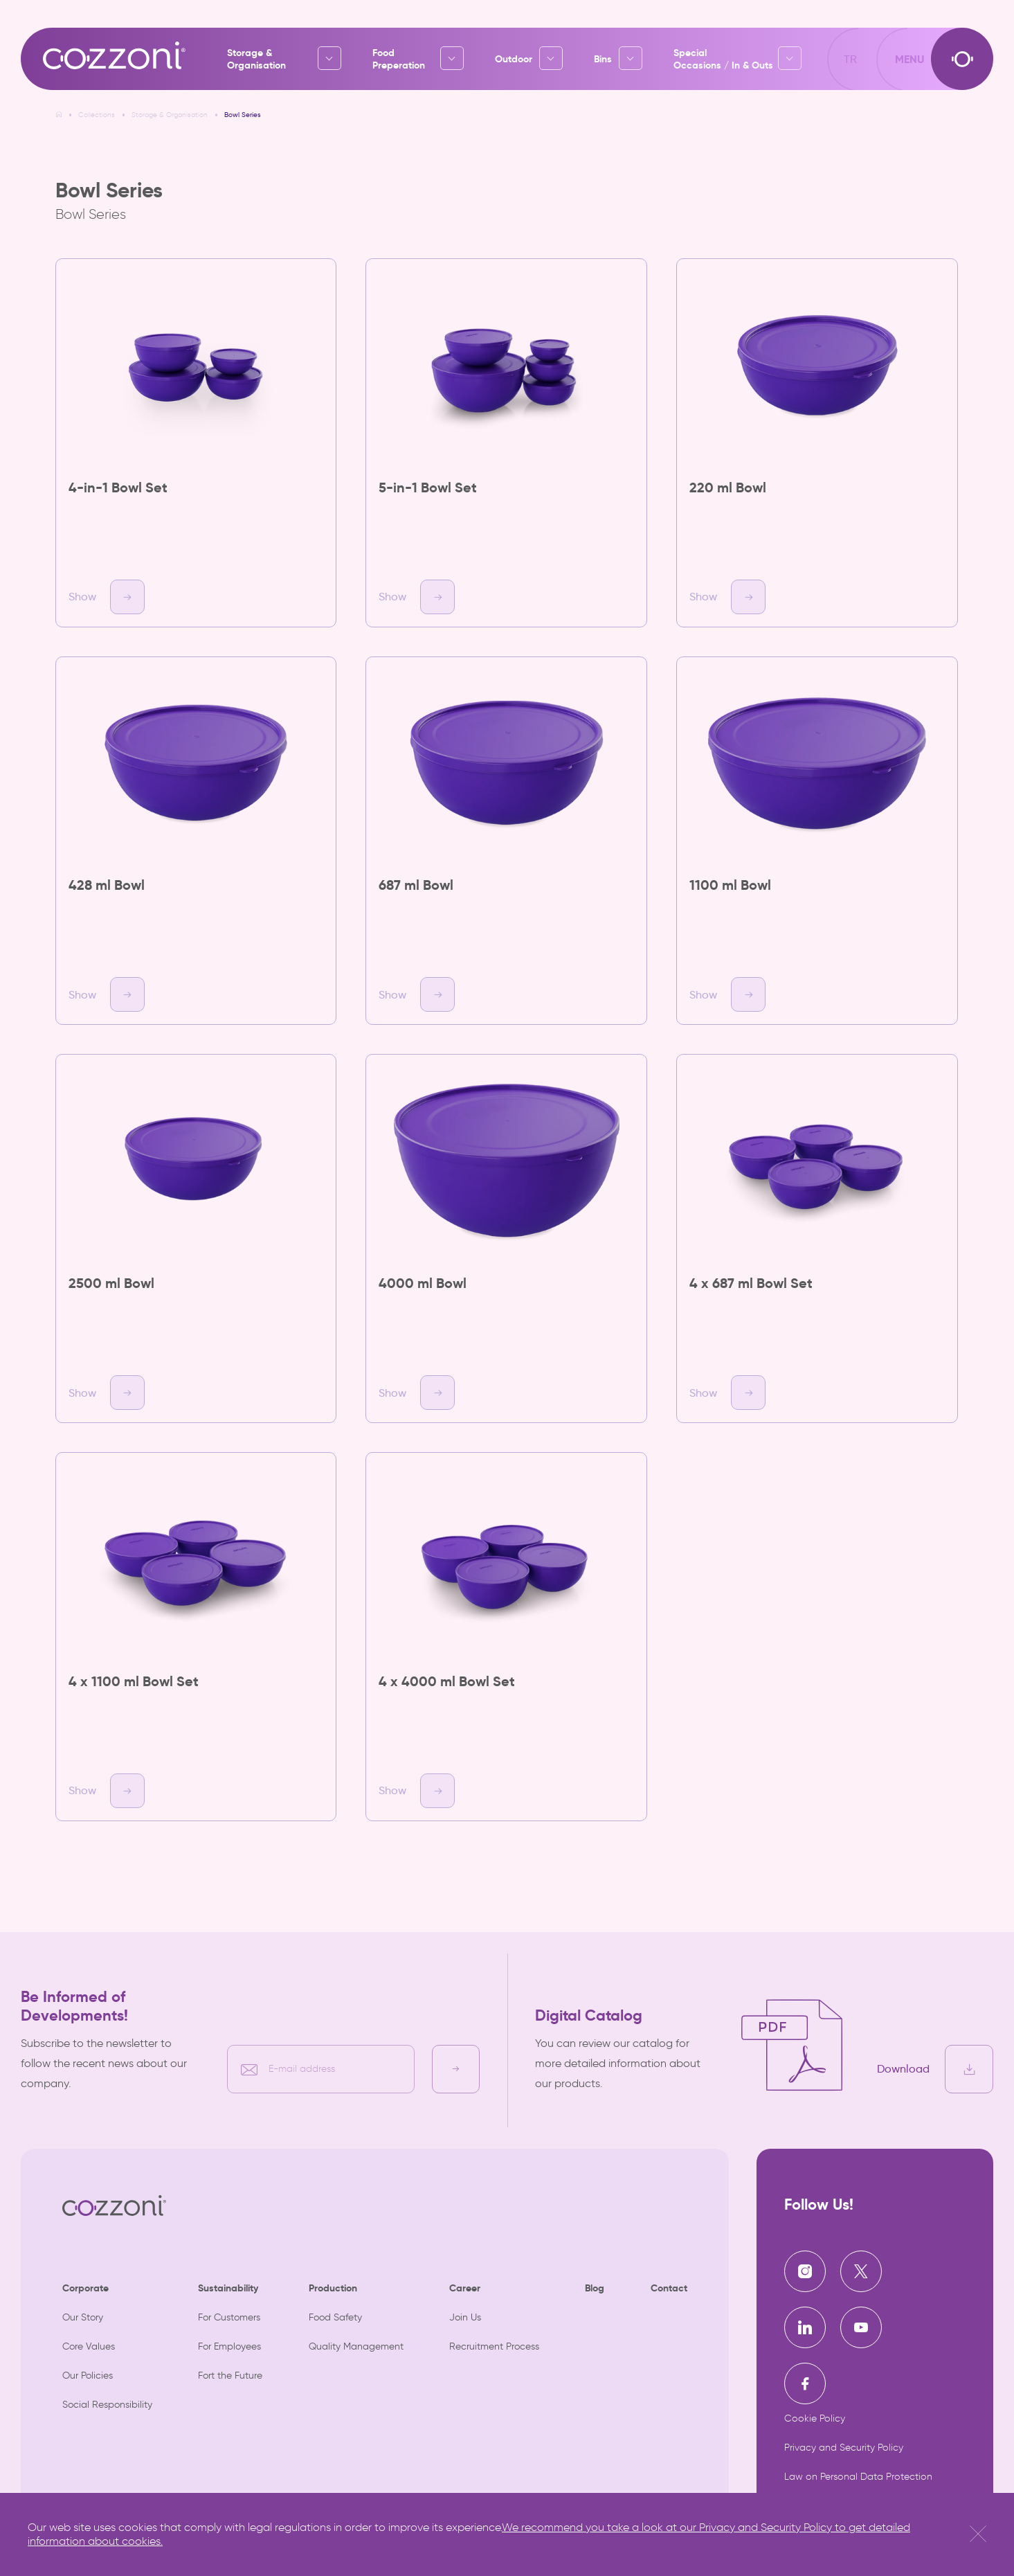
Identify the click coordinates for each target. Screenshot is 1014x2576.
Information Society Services (847, 2506)
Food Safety (335, 2317)
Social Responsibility (107, 2404)
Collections (96, 114)
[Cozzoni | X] (861, 2271)
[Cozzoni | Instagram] (805, 2271)
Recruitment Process (494, 2346)
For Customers (229, 2317)
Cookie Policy (814, 2418)
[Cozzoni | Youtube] (861, 2327)
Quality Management (356, 2346)
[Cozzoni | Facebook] (805, 2383)
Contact (669, 2288)
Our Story (82, 2317)
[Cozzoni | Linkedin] (805, 2327)
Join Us (465, 2317)
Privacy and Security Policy (843, 2447)
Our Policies (87, 2375)
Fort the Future (230, 2375)
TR (849, 59)
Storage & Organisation (170, 114)
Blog (594, 2288)
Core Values (88, 2346)
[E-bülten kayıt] (455, 2069)
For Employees (229, 2346)
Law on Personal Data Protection (858, 2477)
